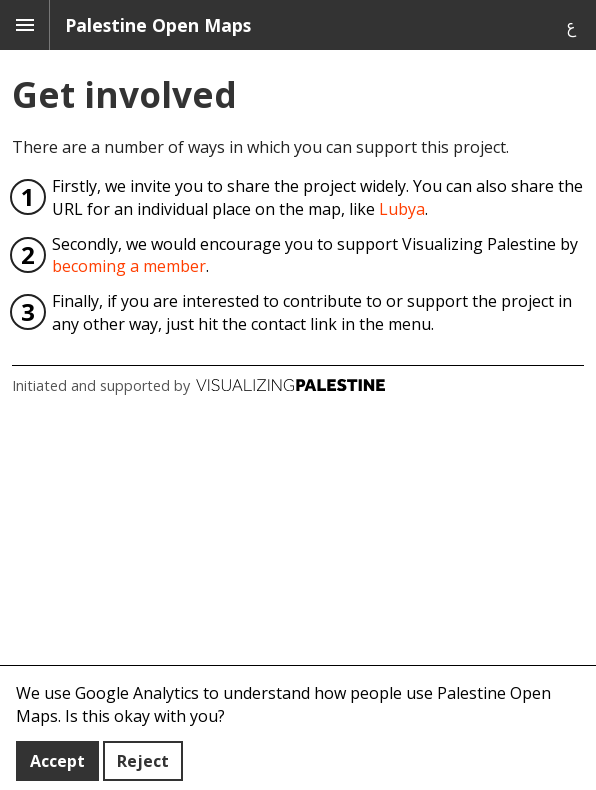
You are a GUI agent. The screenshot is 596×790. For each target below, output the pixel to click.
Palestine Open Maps (158, 25)
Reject (143, 761)
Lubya (402, 209)
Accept (57, 761)
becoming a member (129, 266)
